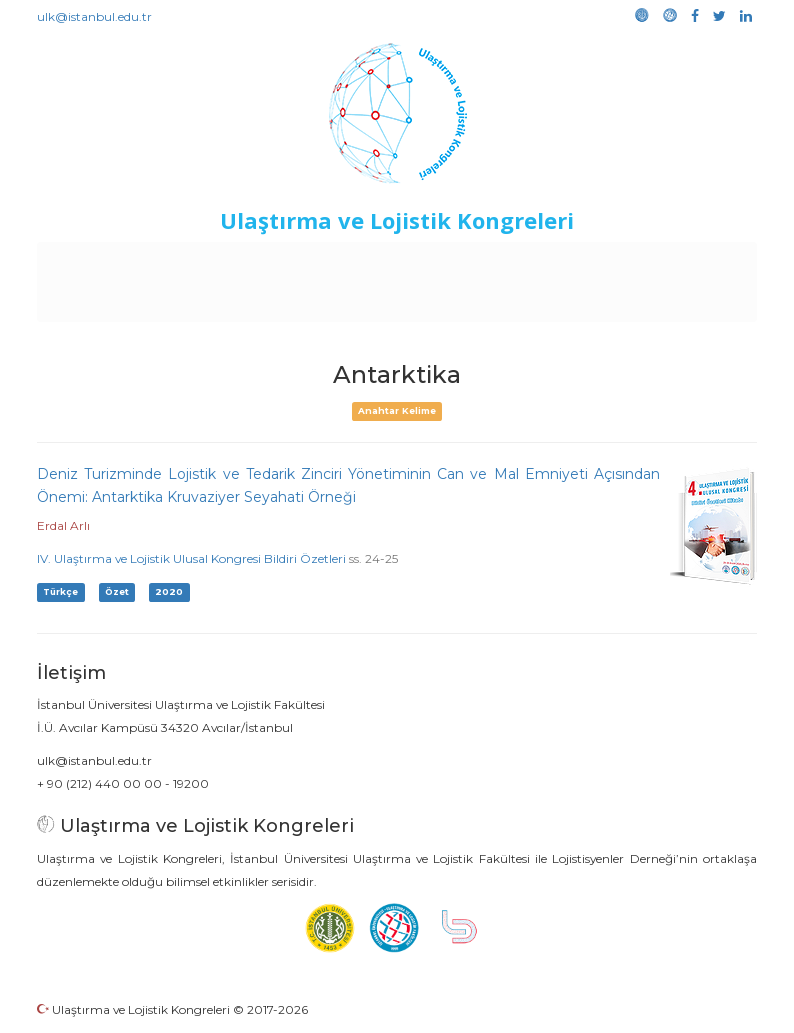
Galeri (366, 302)
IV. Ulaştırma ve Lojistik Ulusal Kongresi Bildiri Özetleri (191, 558)
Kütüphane (683, 262)
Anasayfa (103, 262)
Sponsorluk (591, 262)
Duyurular (505, 262)
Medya (424, 302)
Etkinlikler (423, 262)
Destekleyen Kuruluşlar (295, 262)
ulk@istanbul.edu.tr (94, 16)
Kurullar (175, 262)
